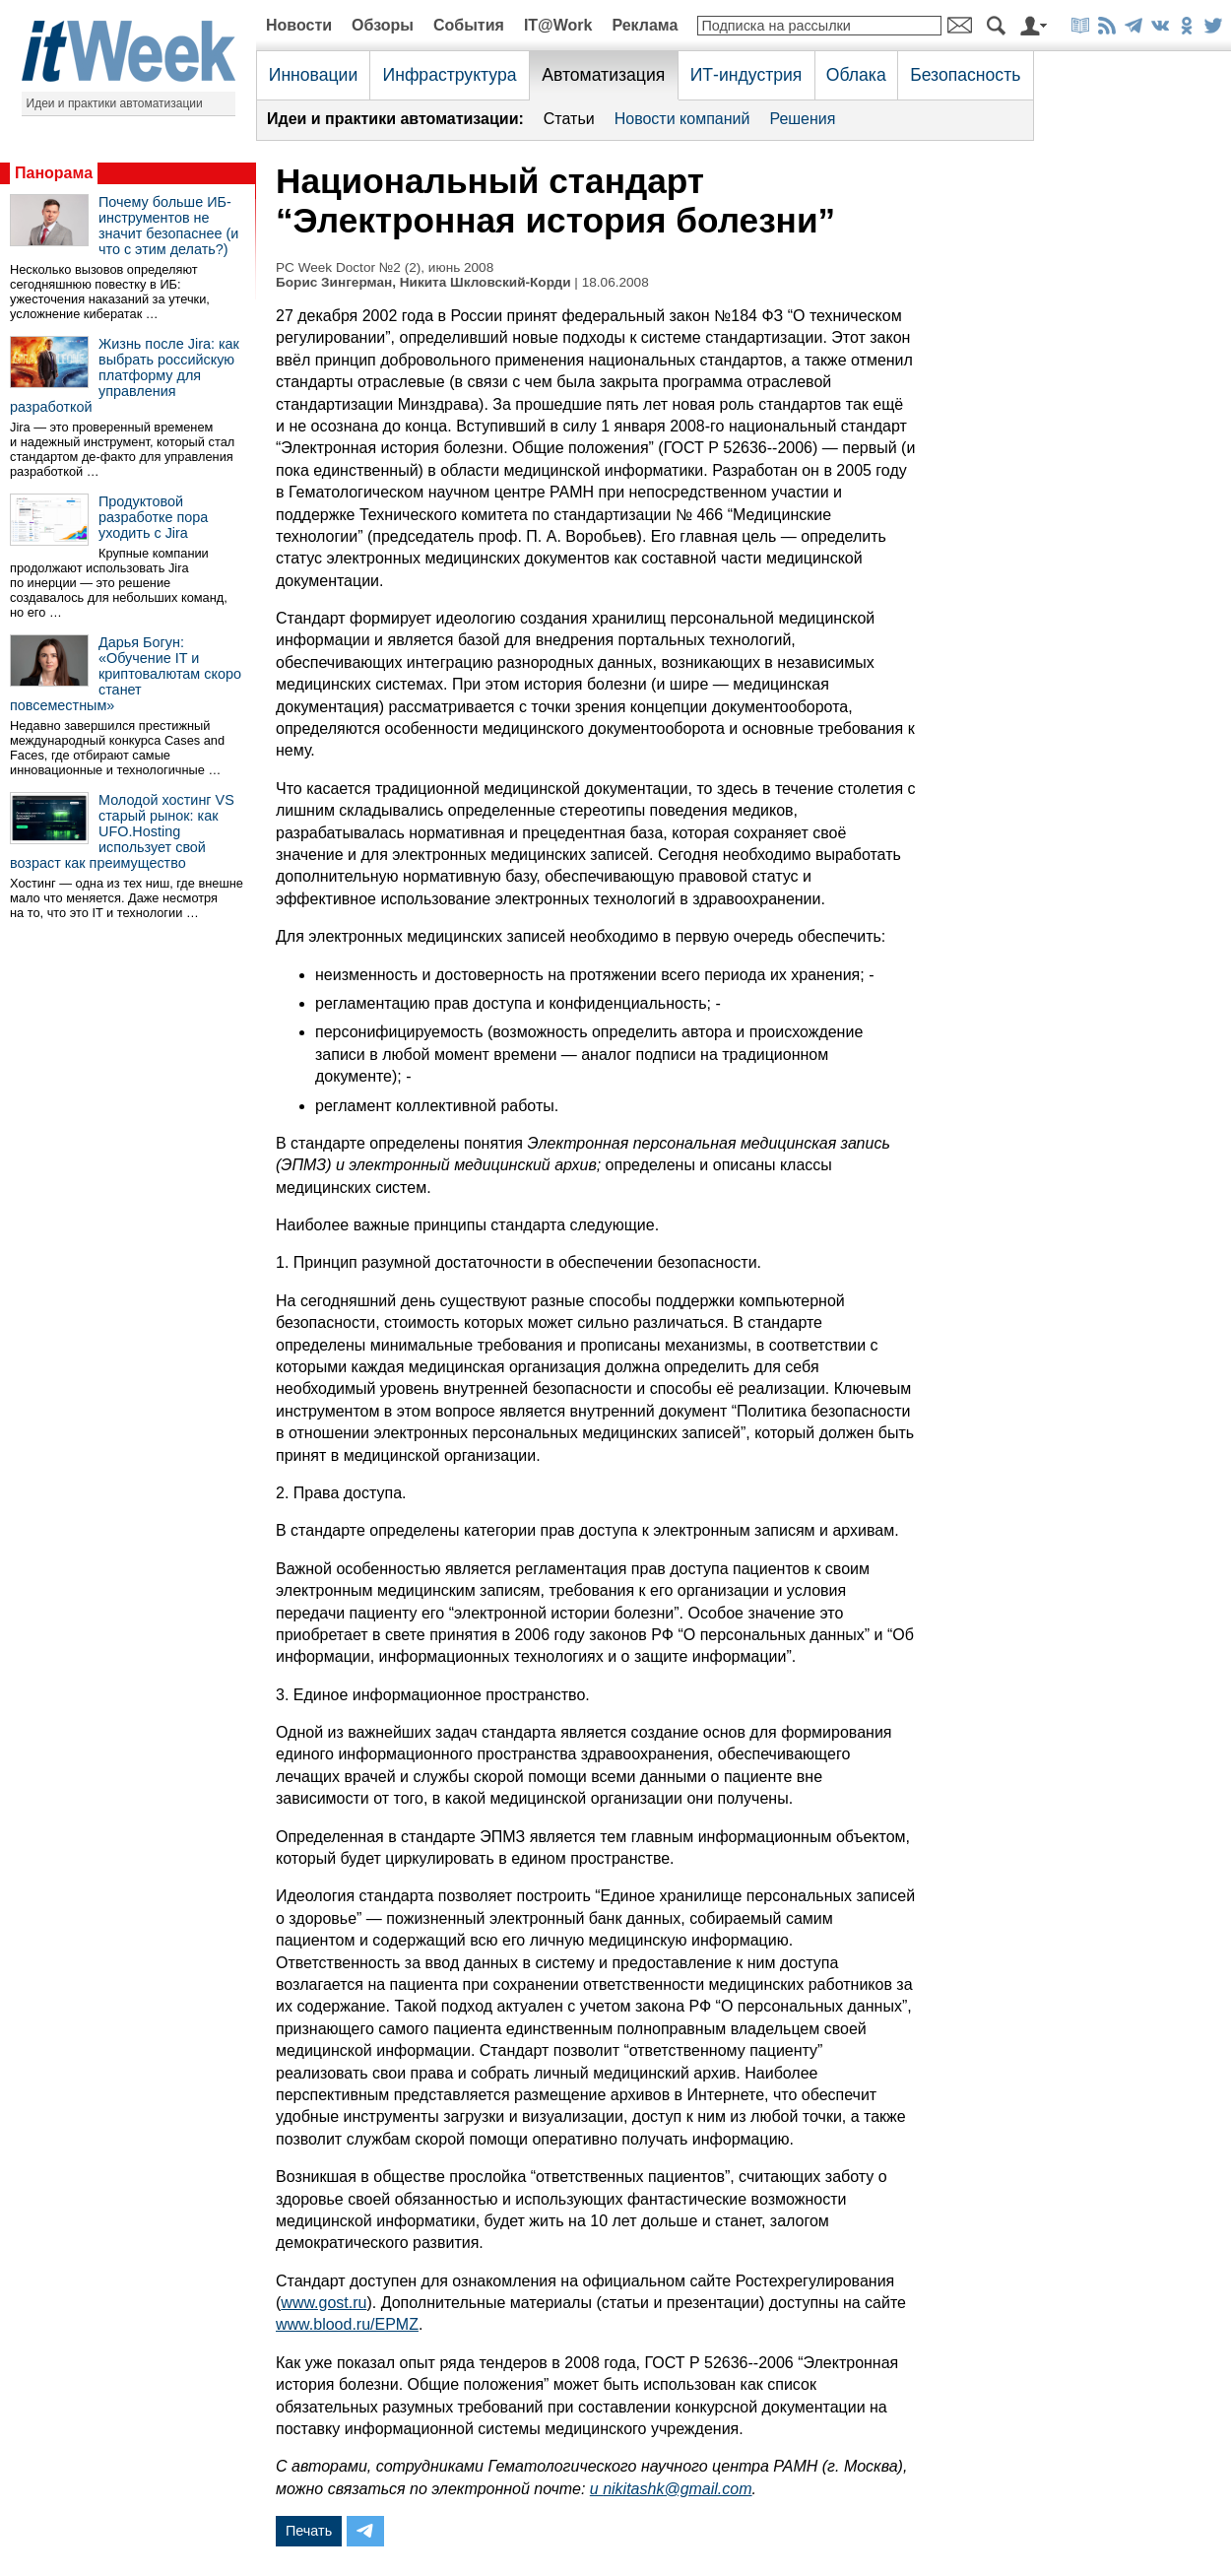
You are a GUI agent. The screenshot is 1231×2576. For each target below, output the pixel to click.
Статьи (569, 118)
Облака (856, 75)
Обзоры (383, 25)
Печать (309, 2531)
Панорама (54, 173)
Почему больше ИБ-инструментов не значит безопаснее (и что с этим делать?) (168, 225)
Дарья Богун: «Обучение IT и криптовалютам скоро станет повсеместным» (125, 673)
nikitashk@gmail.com (677, 2488)
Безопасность (965, 75)
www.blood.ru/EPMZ (347, 2324)
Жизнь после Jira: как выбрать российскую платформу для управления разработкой (124, 375)
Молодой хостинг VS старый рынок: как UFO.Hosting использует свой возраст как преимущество (122, 831)
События (468, 25)
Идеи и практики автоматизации (115, 103)
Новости (299, 25)
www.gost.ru (323, 2302)
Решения (802, 118)
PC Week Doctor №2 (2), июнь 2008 (384, 267)
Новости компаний (682, 118)
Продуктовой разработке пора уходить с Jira (153, 517)
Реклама (645, 25)
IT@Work (558, 25)
